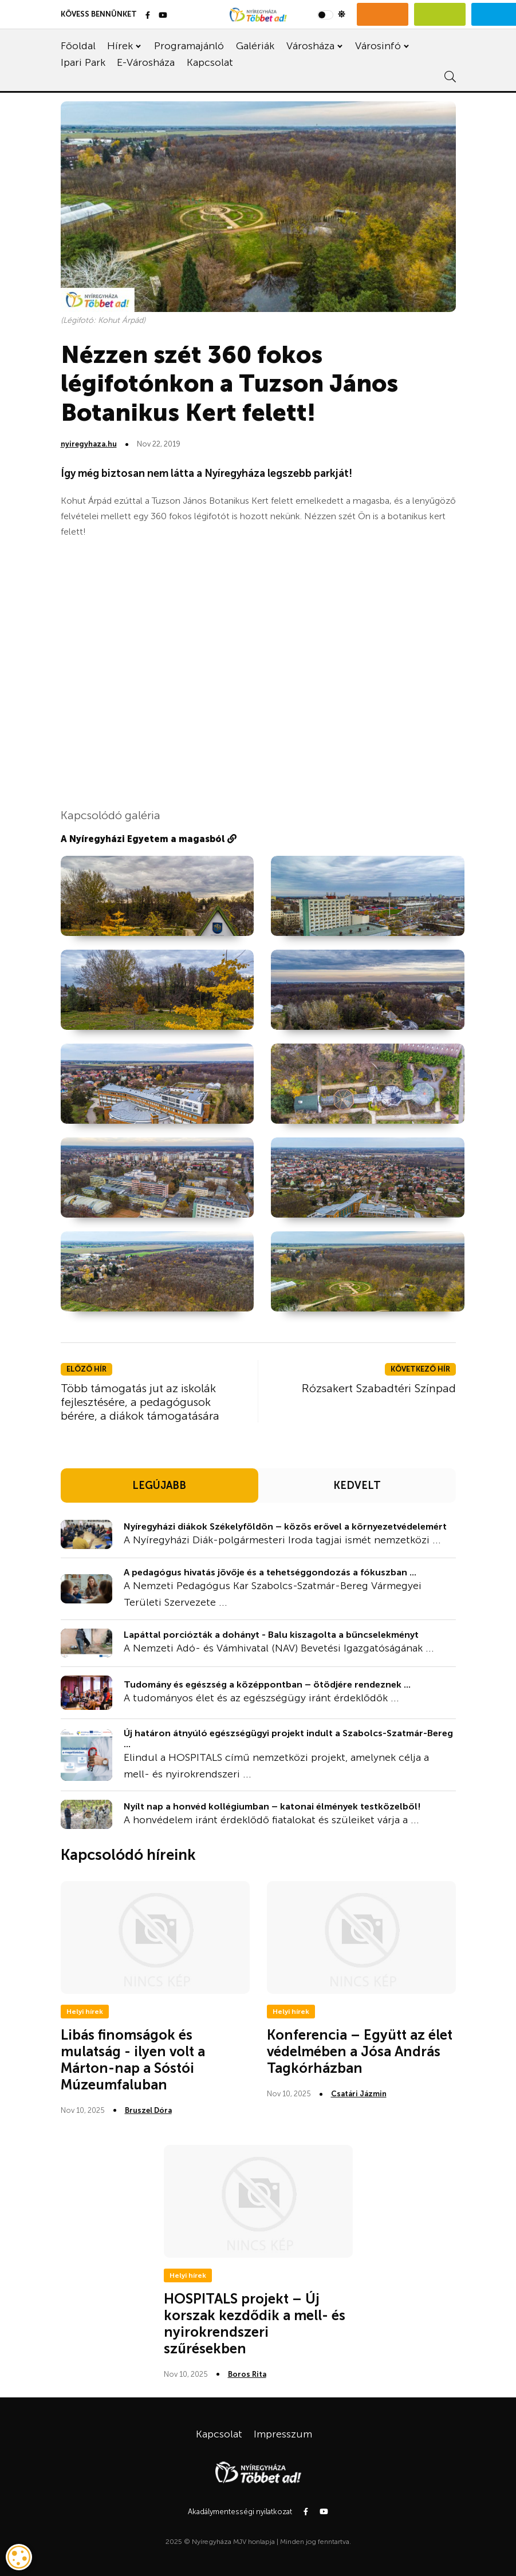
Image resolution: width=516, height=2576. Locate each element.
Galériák (255, 45)
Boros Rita (247, 2374)
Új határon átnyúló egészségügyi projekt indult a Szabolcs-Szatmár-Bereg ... (288, 1738)
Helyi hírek (84, 2012)
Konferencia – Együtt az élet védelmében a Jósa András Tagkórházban (359, 2051)
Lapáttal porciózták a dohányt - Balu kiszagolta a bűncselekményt (271, 1634)
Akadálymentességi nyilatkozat (240, 2511)
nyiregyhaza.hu (89, 444)
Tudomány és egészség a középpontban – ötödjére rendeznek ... (267, 1684)
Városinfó (378, 45)
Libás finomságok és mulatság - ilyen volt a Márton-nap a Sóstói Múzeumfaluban (133, 2059)
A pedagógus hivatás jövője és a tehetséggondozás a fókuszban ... (270, 1572)
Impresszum (283, 2434)
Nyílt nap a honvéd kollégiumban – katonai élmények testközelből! (272, 1806)
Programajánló (189, 45)
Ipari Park (83, 62)
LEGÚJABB (159, 1485)
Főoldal (78, 45)
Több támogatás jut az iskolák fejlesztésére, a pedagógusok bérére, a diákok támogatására (140, 1402)
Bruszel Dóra (148, 2110)
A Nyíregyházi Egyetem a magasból (149, 838)
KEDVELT (357, 1485)
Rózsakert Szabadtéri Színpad (379, 1388)
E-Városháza (146, 62)
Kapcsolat (210, 62)
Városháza (310, 45)
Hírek (120, 45)
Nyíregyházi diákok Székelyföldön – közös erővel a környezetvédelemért (285, 1526)
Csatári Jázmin (359, 2093)
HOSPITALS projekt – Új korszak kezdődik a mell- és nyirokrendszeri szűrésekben (254, 2323)
